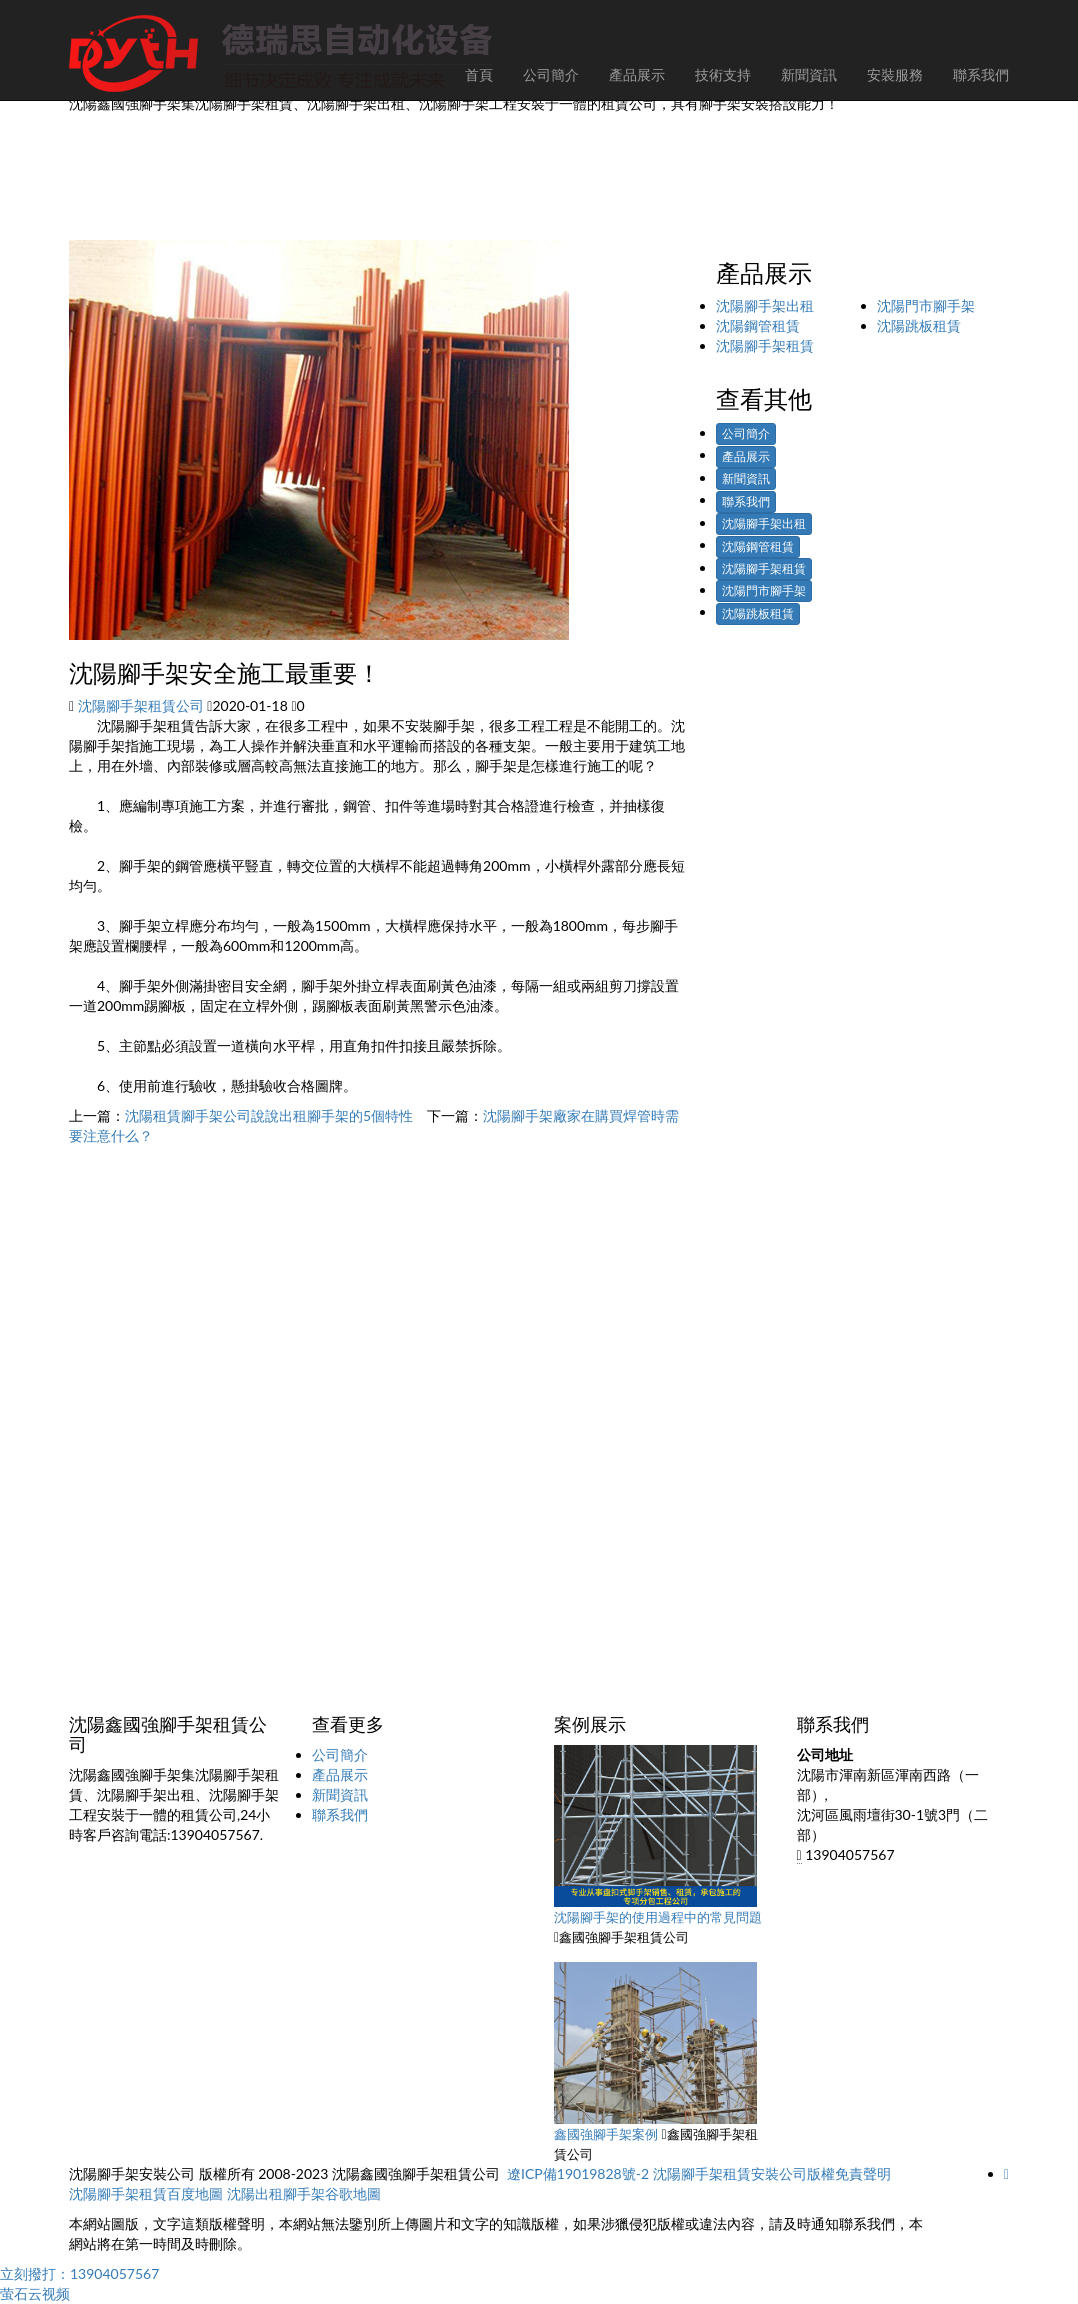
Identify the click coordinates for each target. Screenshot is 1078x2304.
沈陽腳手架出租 (765, 305)
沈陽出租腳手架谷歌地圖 (304, 2193)
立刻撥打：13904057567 (79, 2273)
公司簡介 (746, 433)
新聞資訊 (746, 478)
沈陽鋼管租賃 (758, 325)
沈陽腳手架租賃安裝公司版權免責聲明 (772, 2173)
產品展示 (746, 456)
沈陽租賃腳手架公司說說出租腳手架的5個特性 (269, 1115)
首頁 (479, 74)
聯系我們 (746, 501)
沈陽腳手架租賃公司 (141, 705)
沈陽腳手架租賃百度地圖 (146, 2193)
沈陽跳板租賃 (919, 325)
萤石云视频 (35, 2293)
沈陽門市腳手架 (926, 305)
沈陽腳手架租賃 (765, 345)
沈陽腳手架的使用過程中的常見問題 (658, 1917)
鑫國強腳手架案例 (606, 2134)
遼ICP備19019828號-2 (578, 2173)
